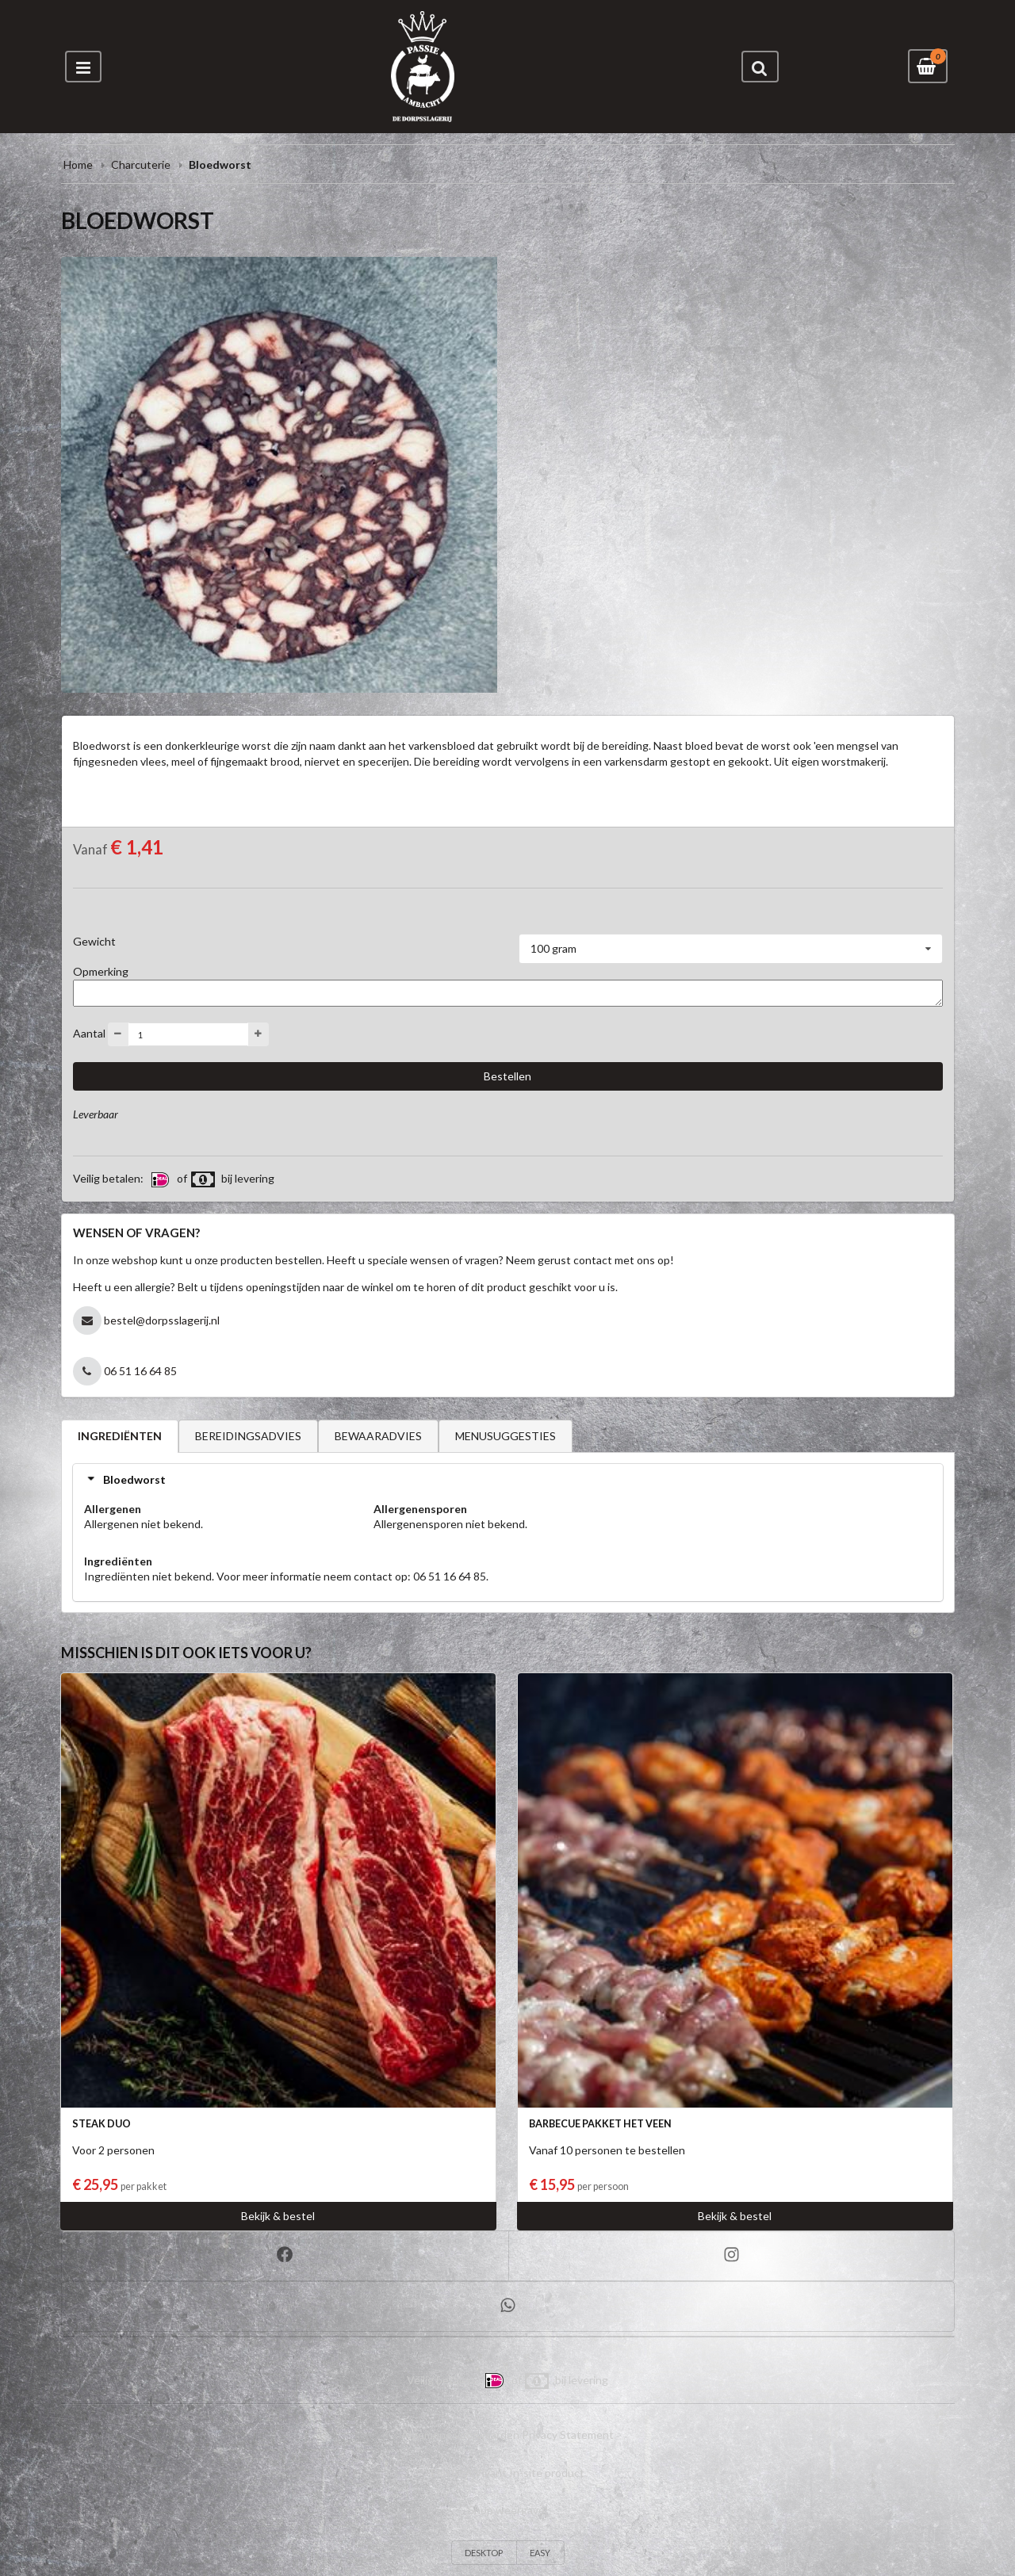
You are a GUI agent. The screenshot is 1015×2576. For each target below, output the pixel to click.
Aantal (89, 1033)
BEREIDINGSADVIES (248, 1436)
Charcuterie (140, 164)
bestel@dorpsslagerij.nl (162, 1320)
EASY (540, 2552)
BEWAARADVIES (378, 1436)
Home (78, 164)
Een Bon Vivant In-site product (507, 2472)
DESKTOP (484, 2552)
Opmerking (100, 971)
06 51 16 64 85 (140, 1371)
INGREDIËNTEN (120, 1436)
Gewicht (94, 941)
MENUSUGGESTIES (505, 1436)
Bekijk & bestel (278, 2215)
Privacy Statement (568, 2434)
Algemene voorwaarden (460, 2434)
